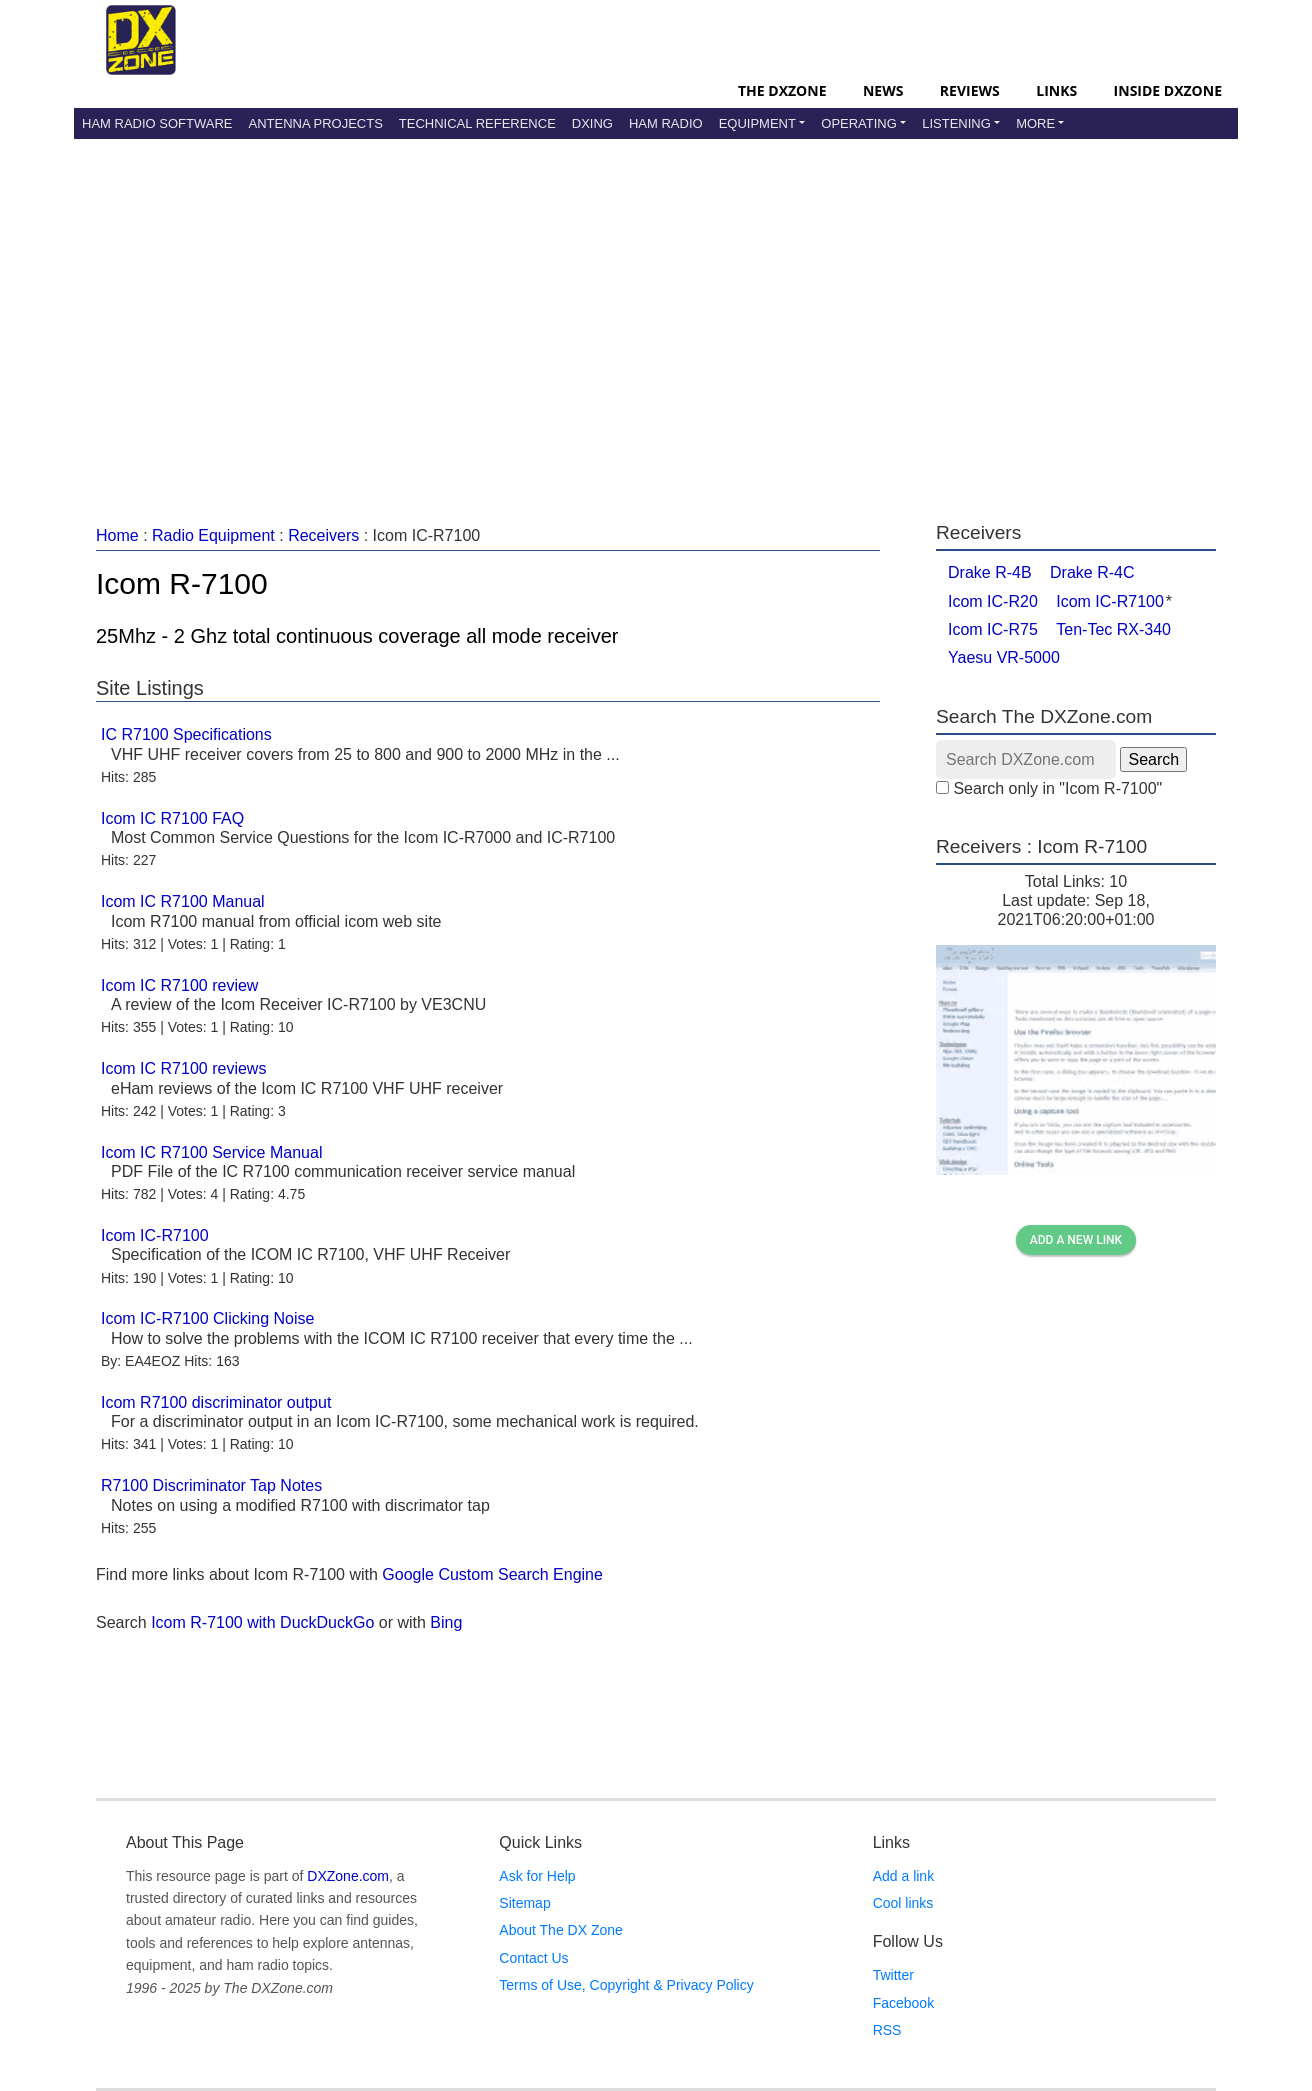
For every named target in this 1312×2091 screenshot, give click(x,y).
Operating (859, 123)
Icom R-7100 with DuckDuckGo (262, 1622)
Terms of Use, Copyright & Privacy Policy (626, 1985)
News (883, 90)
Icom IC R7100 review (179, 985)
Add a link (903, 1876)
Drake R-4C (1092, 572)
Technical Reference (477, 123)
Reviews (970, 90)
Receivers (323, 535)
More (1035, 123)
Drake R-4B (990, 572)
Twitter (893, 1975)
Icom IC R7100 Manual (183, 901)
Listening (956, 123)
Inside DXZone (1168, 90)
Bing (446, 1622)
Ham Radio (666, 123)
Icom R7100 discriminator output (216, 1402)
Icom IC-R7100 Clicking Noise (207, 1318)
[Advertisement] (656, 309)
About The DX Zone (560, 1930)
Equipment (757, 123)
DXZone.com (348, 1876)
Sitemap (524, 1903)
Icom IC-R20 (993, 601)
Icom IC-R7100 (155, 1235)
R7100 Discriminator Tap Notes (211, 1485)
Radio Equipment (213, 535)
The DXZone (782, 90)
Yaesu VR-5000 (1004, 657)
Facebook (903, 2003)
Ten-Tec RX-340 (1113, 629)
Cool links (903, 1903)
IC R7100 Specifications (186, 734)
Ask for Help (537, 1876)
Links (1056, 90)
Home (117, 535)
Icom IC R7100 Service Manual (211, 1152)
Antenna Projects (315, 123)
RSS (887, 2030)
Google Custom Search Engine (492, 1574)
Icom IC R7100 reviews (183, 1068)
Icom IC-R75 (993, 629)
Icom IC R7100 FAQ (172, 818)
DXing (592, 123)
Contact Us (533, 1958)
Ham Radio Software (157, 123)
